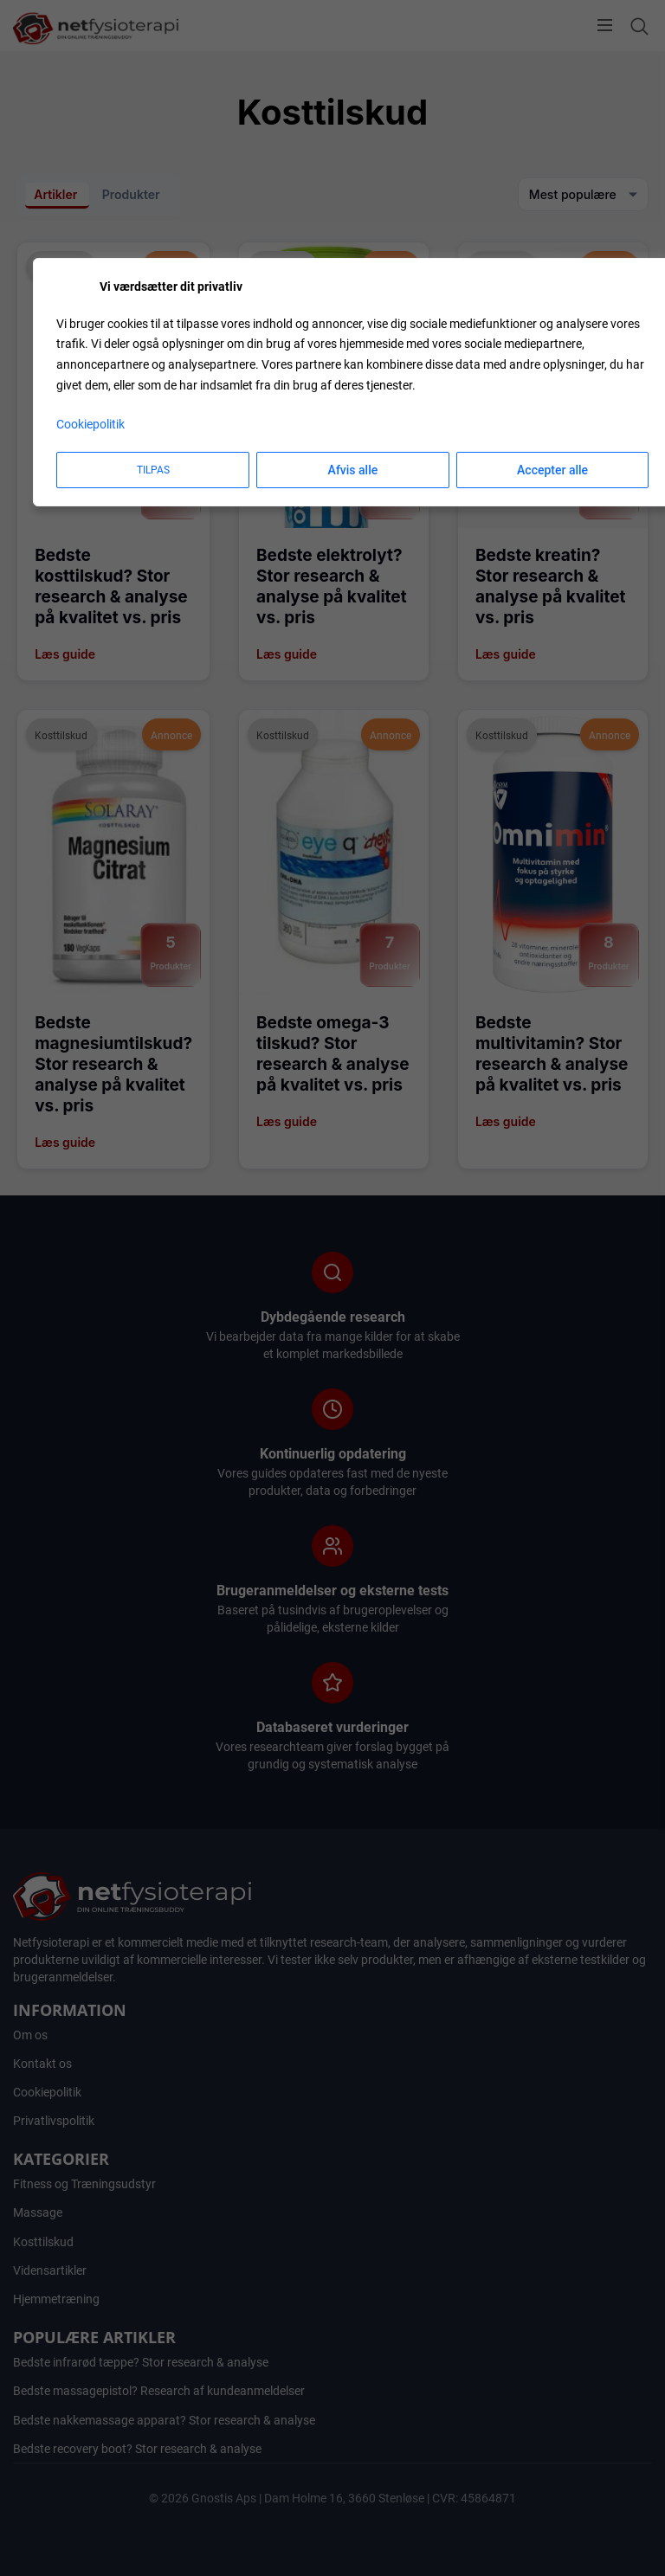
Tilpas (153, 470)
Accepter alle (552, 470)
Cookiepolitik (90, 424)
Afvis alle (353, 470)
